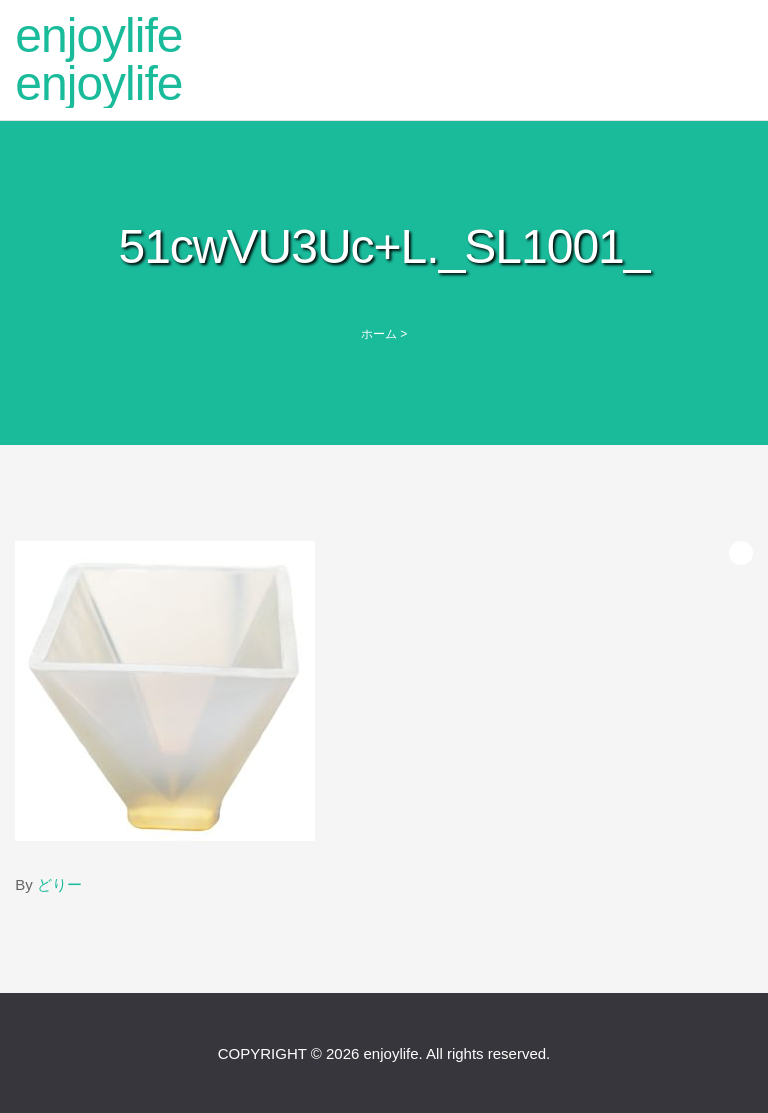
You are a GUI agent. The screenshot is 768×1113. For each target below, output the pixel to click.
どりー (59, 884)
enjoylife (98, 35)
